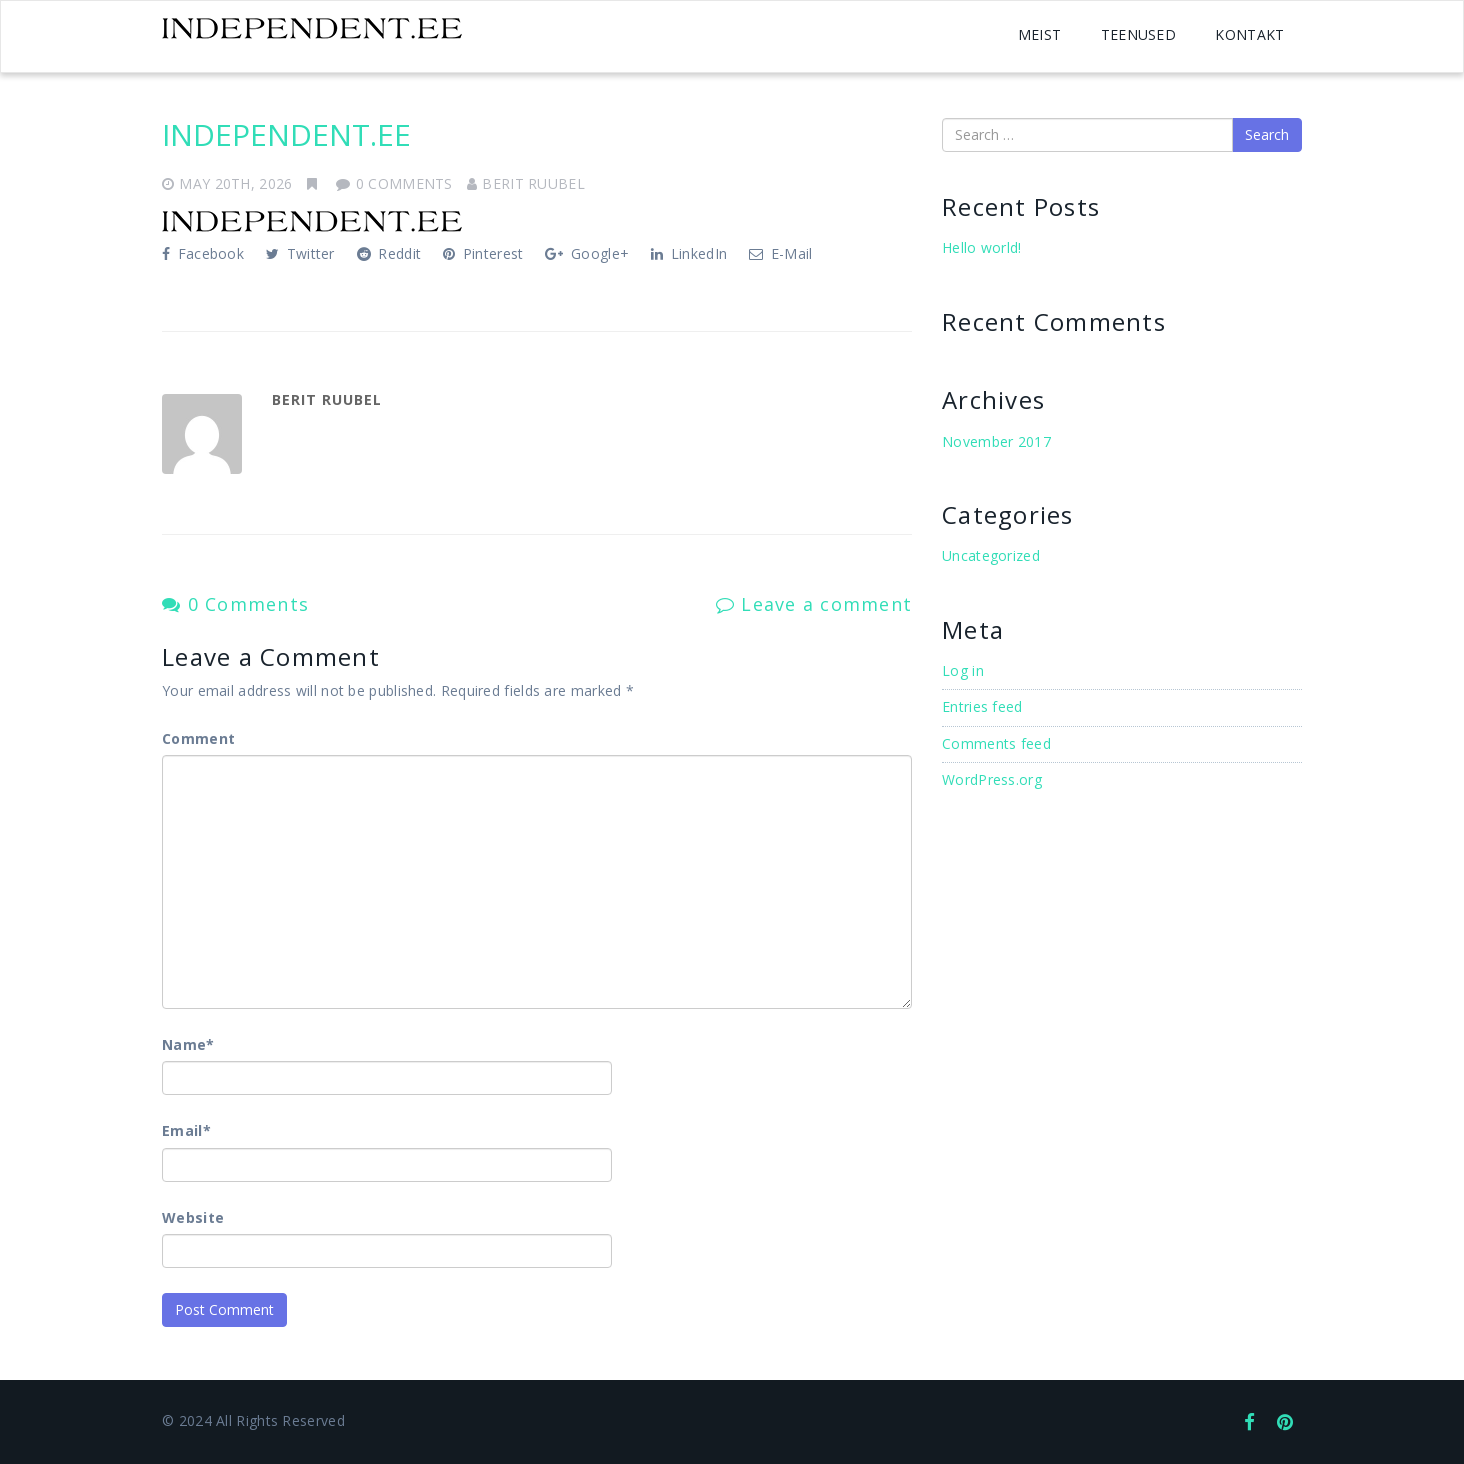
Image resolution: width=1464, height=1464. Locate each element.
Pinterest (483, 253)
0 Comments (235, 604)
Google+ (587, 253)
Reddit (389, 253)
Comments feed (996, 743)
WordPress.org (992, 779)
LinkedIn (689, 253)
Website (193, 1217)
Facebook (203, 253)
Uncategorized (991, 555)
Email (186, 1130)
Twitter (300, 253)
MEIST (1040, 34)
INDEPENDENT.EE (286, 134)
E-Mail (780, 253)
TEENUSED (1138, 34)
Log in (963, 670)
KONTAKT (1249, 34)
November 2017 (996, 441)
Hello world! (982, 247)
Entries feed (982, 706)
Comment (198, 738)
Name (188, 1044)
